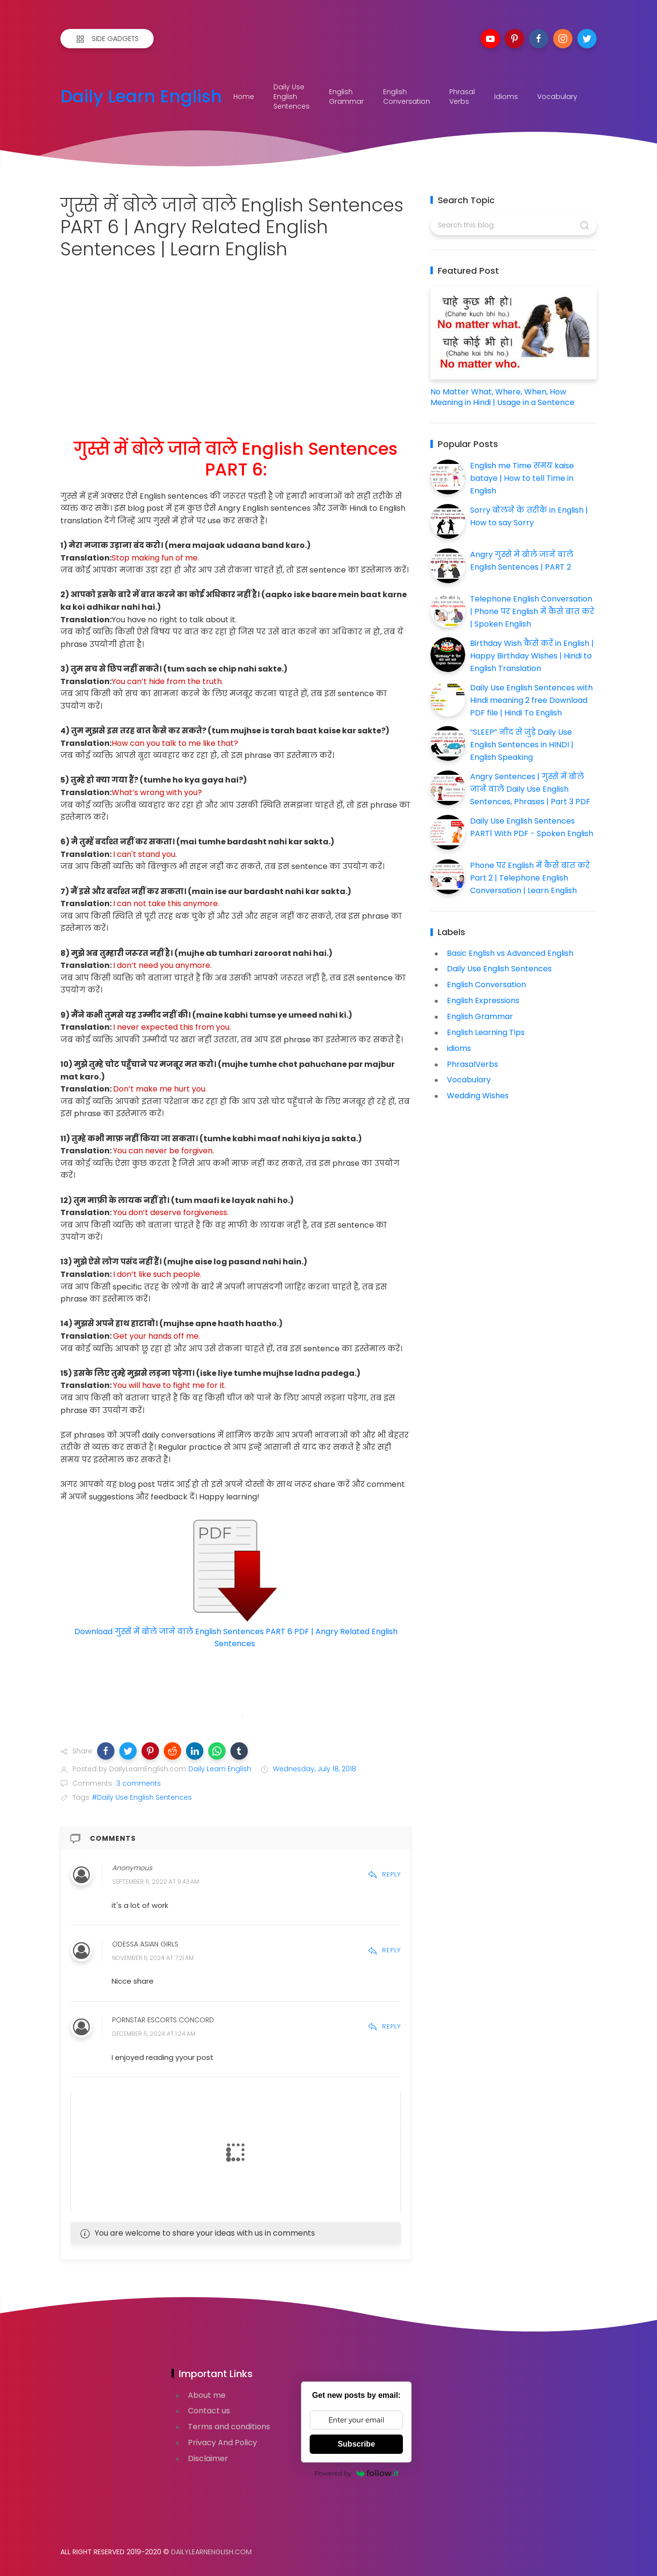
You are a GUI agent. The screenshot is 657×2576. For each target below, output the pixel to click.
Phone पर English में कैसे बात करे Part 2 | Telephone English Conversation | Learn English (530, 878)
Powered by (356, 2473)
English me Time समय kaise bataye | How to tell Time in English (522, 478)
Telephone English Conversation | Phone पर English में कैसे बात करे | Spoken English (532, 611)
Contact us (209, 2410)
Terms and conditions (229, 2426)
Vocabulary (557, 96)
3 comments (137, 1783)
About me (207, 2395)
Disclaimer (208, 2458)
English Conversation (406, 96)
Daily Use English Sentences (291, 96)
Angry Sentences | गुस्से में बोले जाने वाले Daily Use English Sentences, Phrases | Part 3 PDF (530, 789)
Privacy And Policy (222, 2442)
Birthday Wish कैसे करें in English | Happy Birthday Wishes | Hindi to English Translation (532, 655)
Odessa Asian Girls (145, 1944)
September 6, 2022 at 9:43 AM (155, 1882)
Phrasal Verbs (462, 96)
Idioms (506, 96)
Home (243, 96)
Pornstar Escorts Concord (163, 2020)
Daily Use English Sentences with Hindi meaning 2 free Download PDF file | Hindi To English (531, 700)
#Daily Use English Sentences (142, 1797)
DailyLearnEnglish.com (211, 2552)
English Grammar (346, 96)
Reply (384, 1874)
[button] (105, 1751)
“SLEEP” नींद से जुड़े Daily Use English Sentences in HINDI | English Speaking (521, 744)
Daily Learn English (141, 96)
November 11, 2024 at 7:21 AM (153, 1958)
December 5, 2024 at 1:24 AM (153, 2034)
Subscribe (356, 2444)
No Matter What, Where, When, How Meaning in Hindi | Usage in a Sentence (502, 397)
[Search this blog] (513, 225)
